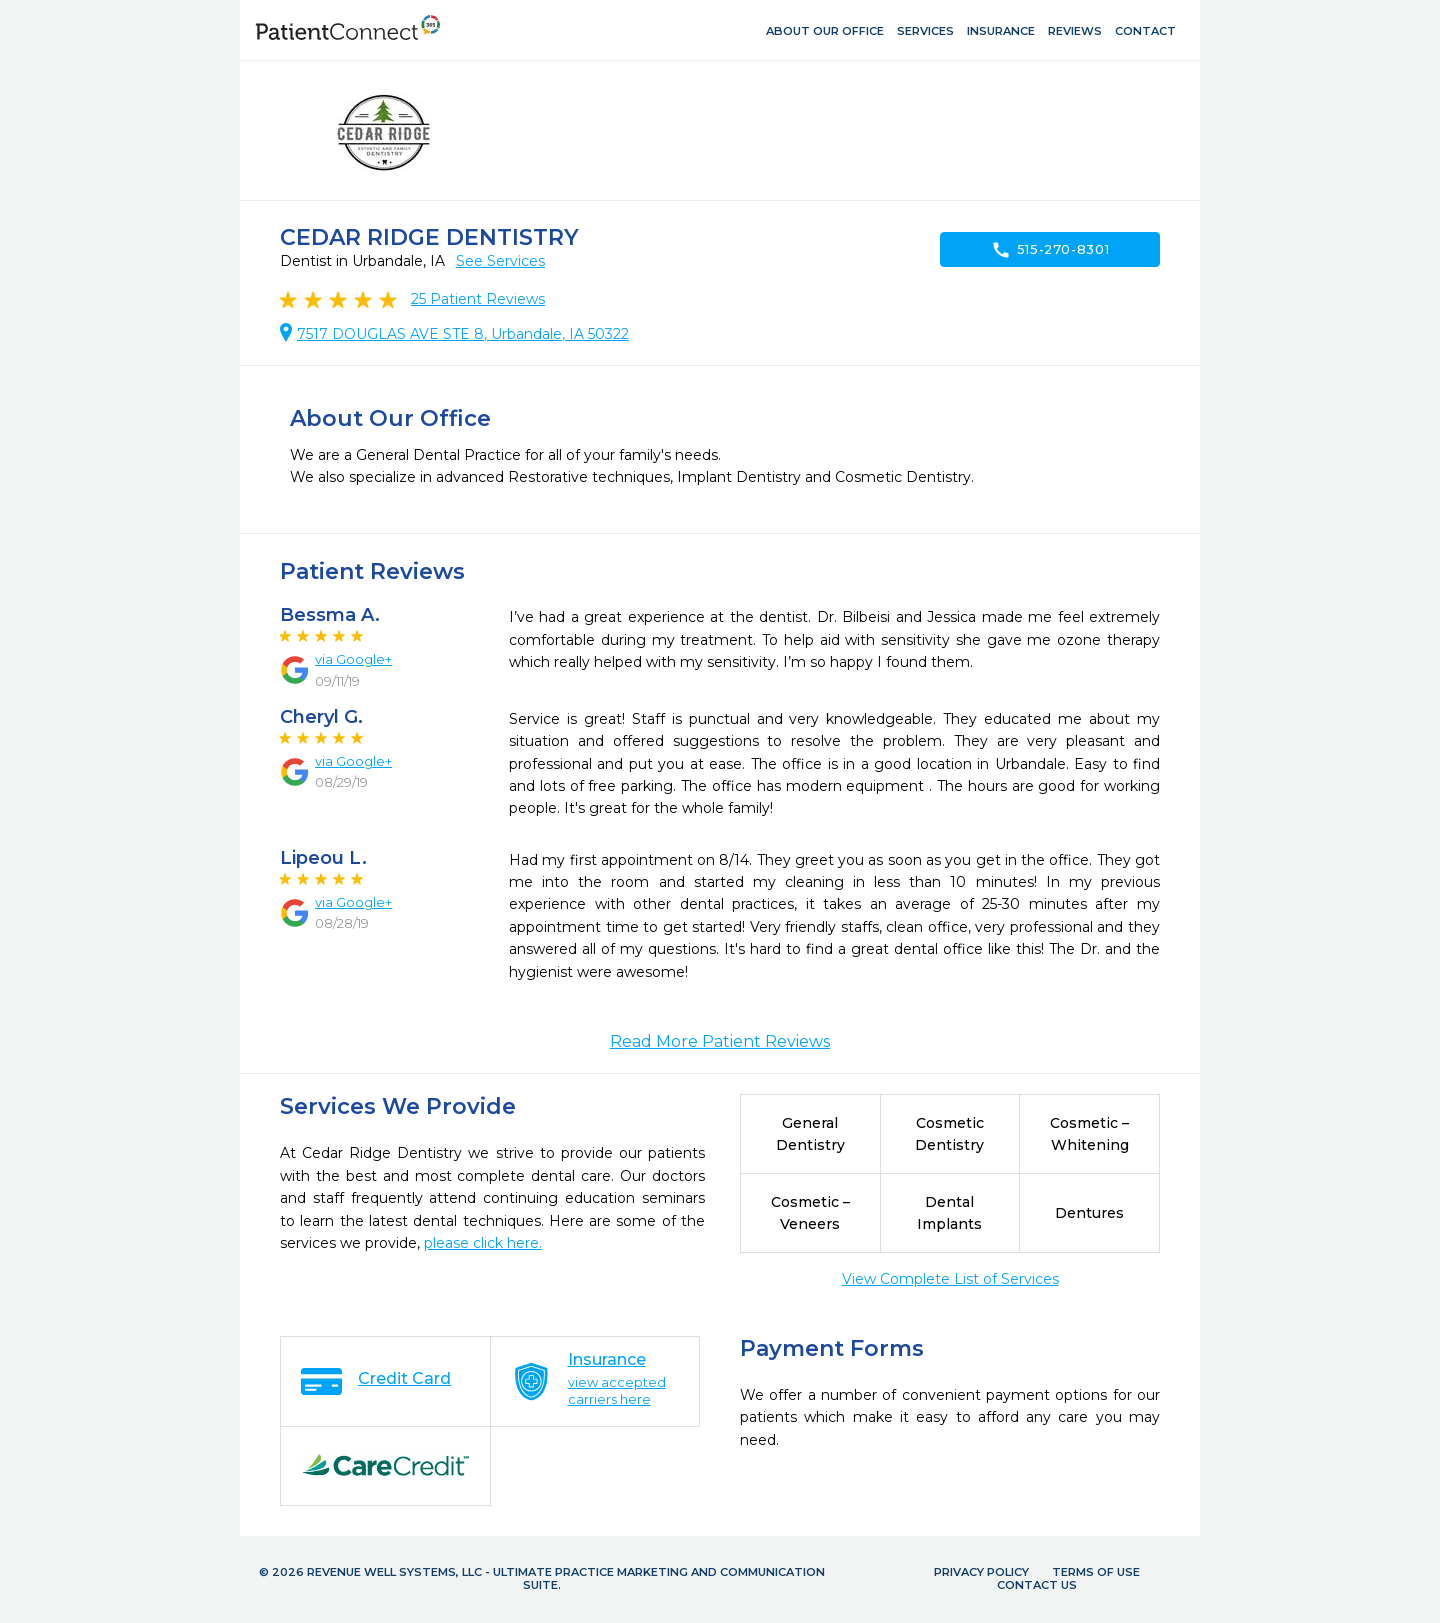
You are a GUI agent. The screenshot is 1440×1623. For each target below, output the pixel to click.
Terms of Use (1096, 1572)
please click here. (483, 1243)
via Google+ (353, 659)
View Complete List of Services (950, 1279)
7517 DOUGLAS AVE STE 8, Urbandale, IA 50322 (463, 334)
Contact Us (1037, 1585)
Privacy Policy (981, 1572)
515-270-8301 (1050, 250)
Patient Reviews (478, 299)
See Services (500, 261)
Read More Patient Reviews (720, 1041)
